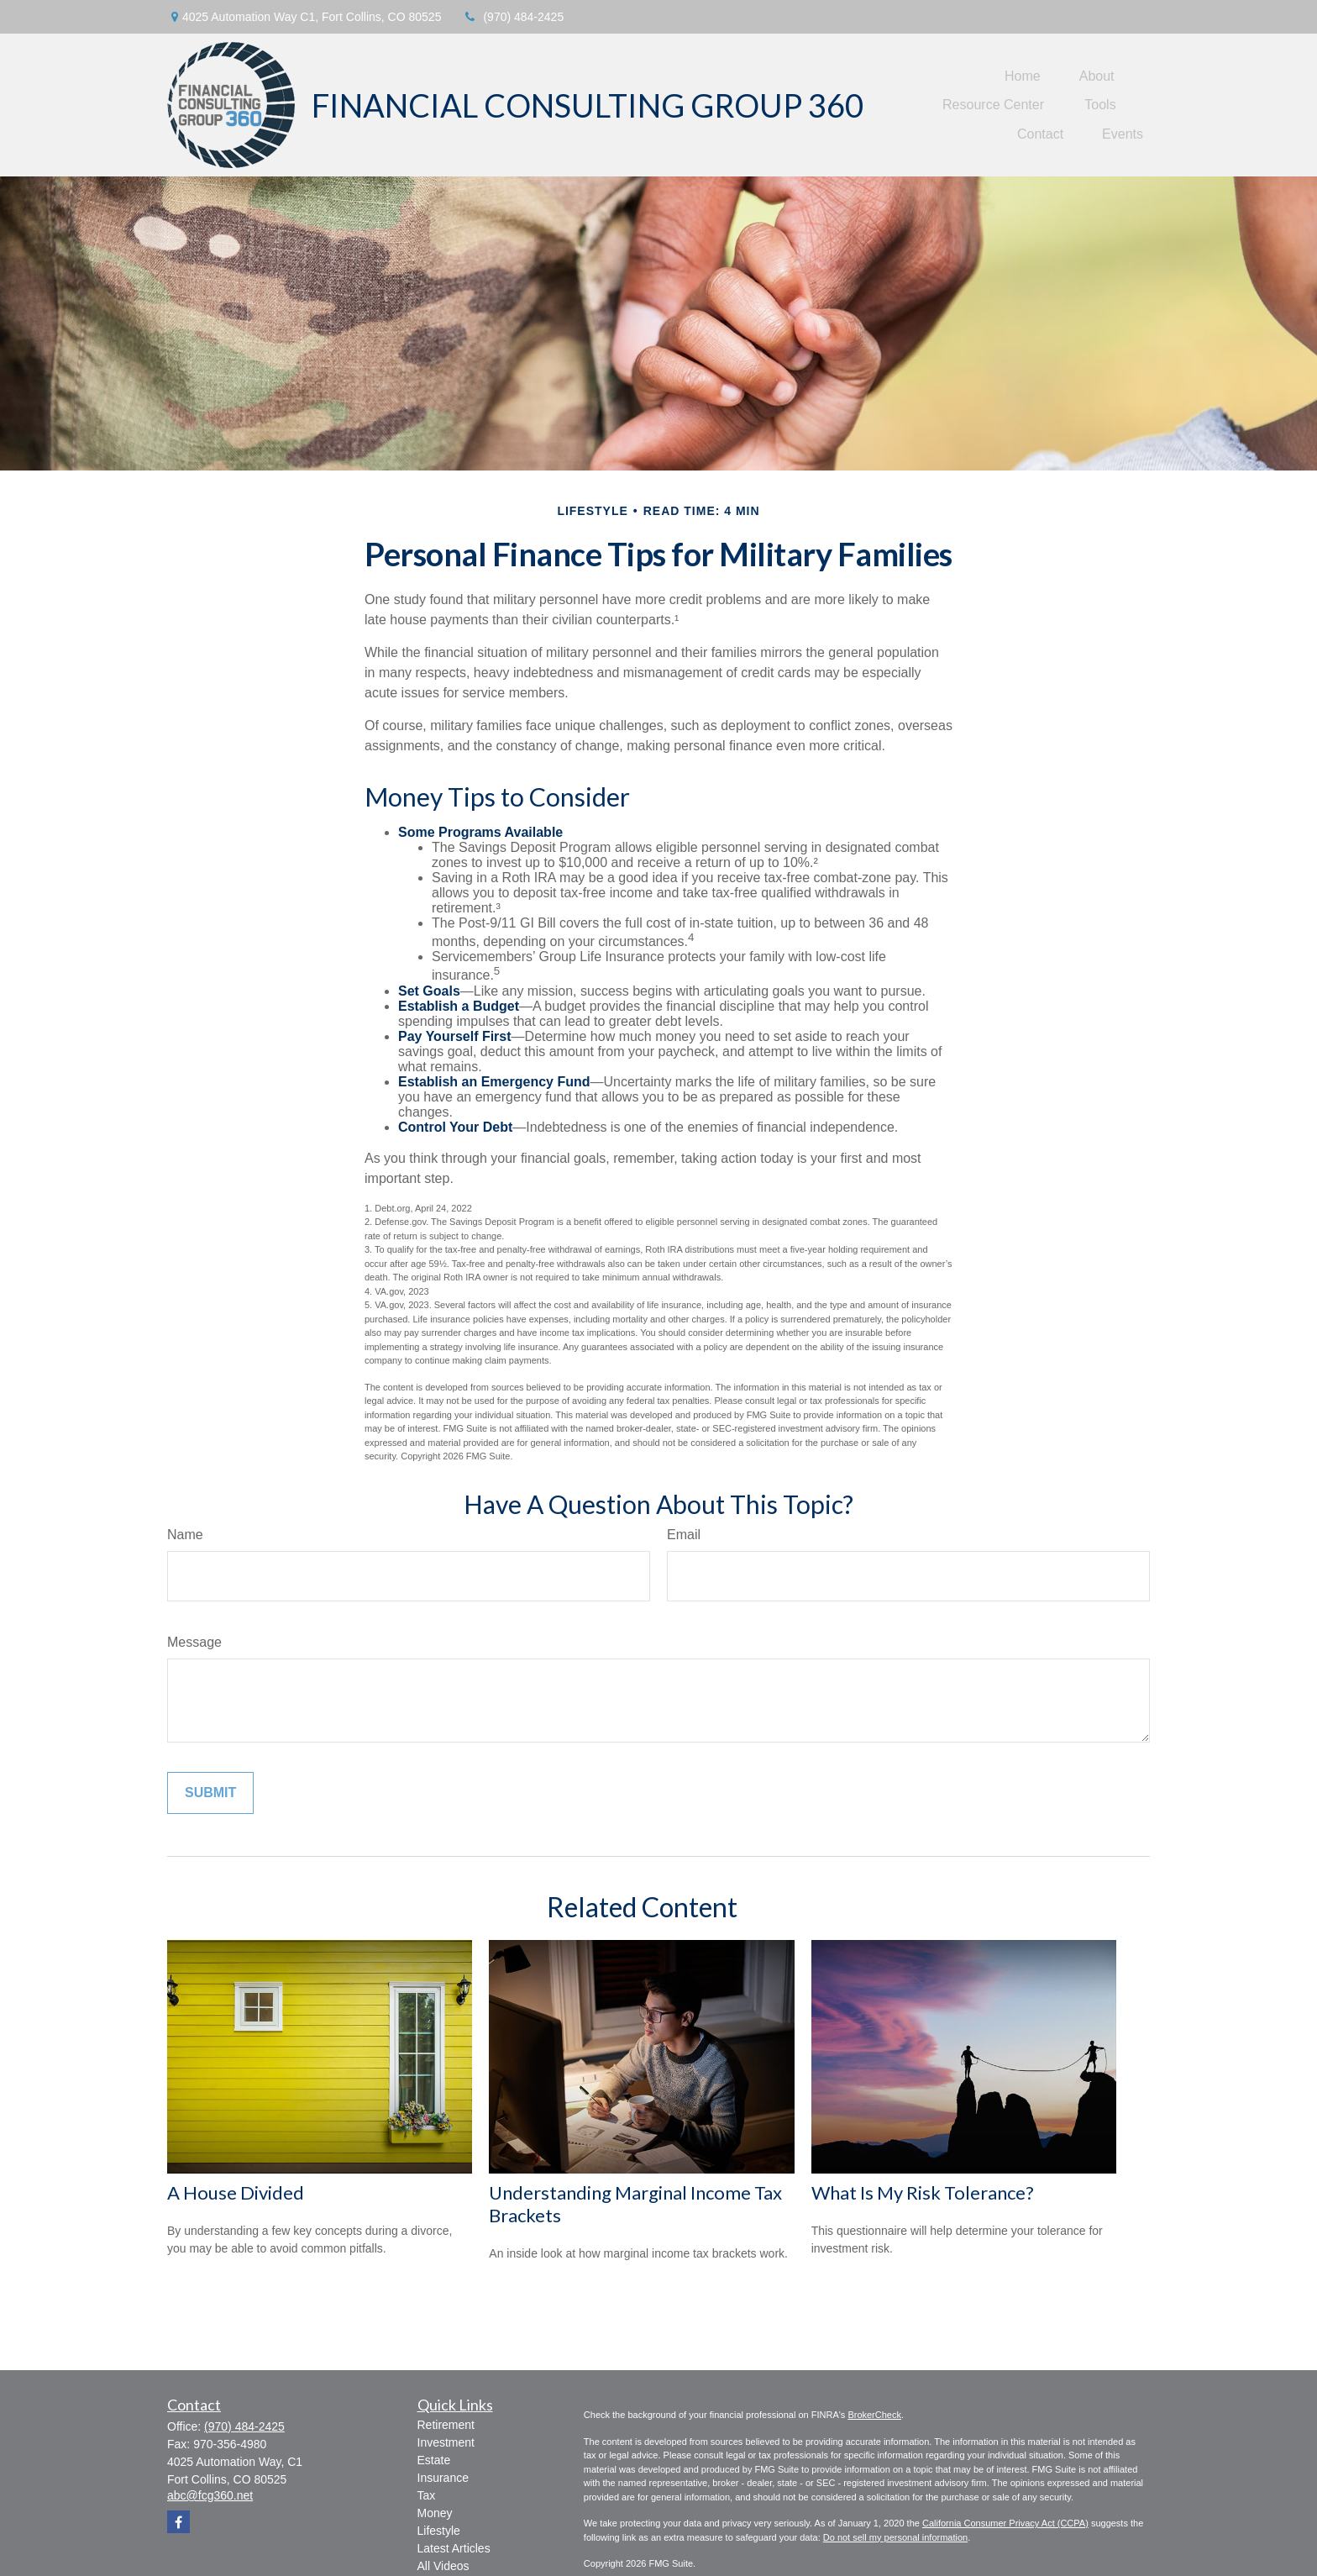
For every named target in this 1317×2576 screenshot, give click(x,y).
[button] (1022, 76)
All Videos (443, 2566)
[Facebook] (178, 2521)
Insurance (443, 2477)
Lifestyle (438, 2530)
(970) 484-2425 (513, 17)
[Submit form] (210, 1793)
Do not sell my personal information (895, 2537)
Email (683, 1534)
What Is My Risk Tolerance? (922, 2192)
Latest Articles (454, 2548)
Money (435, 2513)
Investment (446, 2442)
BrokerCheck (874, 2415)
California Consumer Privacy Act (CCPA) (1005, 2523)
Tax (426, 2495)
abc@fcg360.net (210, 2495)
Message (194, 1642)
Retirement (446, 2424)
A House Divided (235, 2192)
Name (185, 1534)
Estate (434, 2460)
